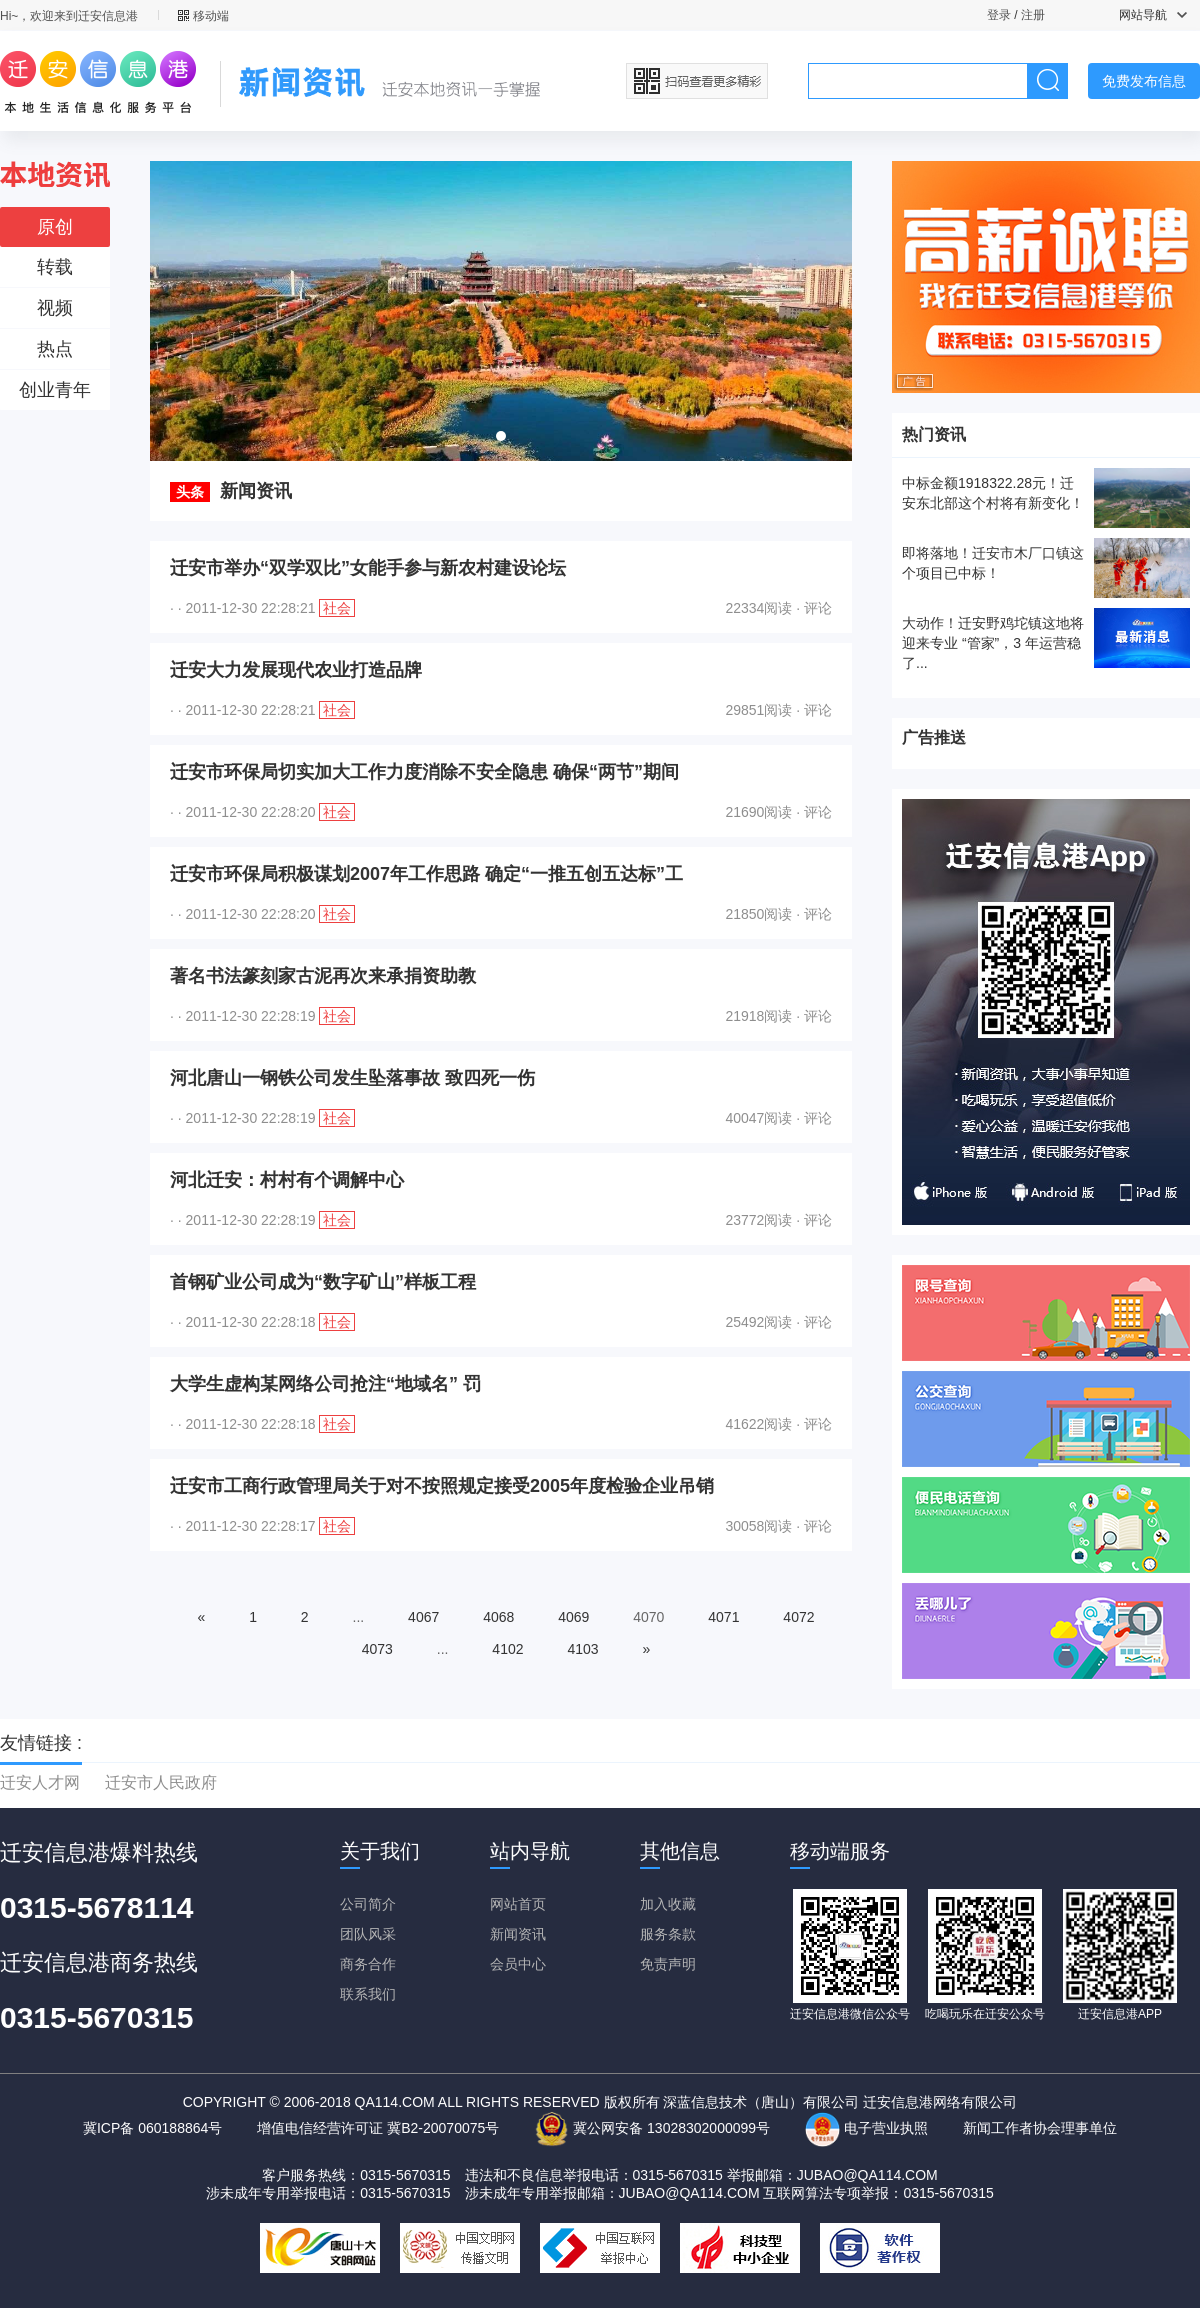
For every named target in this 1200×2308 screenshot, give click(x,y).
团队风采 (368, 1934)
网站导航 (1153, 15)
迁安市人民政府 (161, 1782)
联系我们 (368, 1994)
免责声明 (668, 1964)
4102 (507, 1649)
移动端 (203, 16)
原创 (55, 227)
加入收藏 (668, 1904)
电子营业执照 (866, 2128)
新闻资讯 (518, 1934)
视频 (55, 308)
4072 (798, 1617)
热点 (55, 349)
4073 (377, 1649)
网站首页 (518, 1904)
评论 (818, 608)
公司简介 (368, 1904)
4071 (723, 1617)
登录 (999, 15)
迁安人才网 (40, 1782)
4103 (582, 1649)
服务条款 (668, 1934)
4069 (573, 1617)
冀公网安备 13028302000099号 (652, 2128)
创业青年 (55, 390)
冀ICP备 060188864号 (152, 2128)
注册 (1033, 15)
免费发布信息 (1144, 81)
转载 (55, 267)
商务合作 (368, 1964)
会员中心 (518, 1964)
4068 (498, 1617)
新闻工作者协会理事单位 (1040, 2128)
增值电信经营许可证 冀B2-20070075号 (378, 2128)
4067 (423, 1617)
